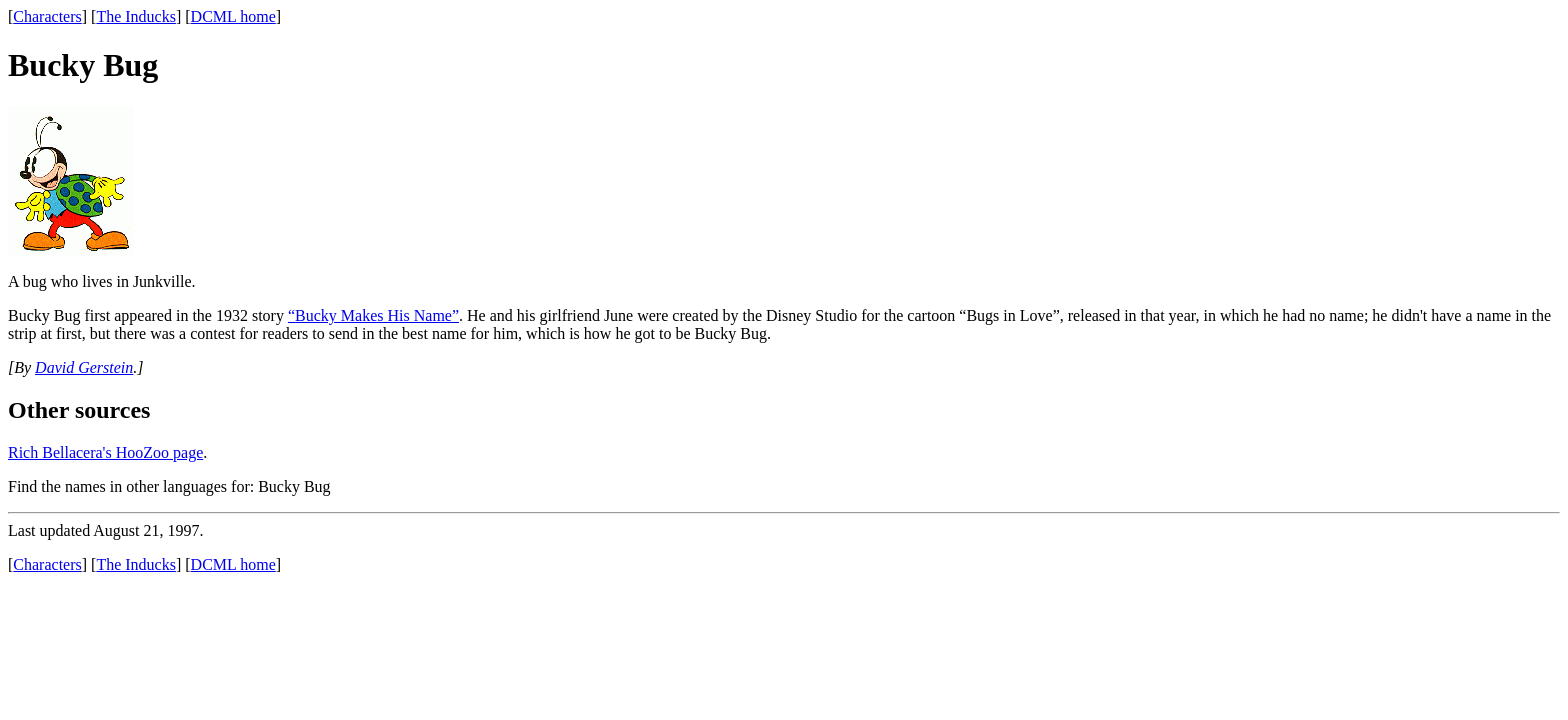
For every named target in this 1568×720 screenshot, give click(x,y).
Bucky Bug (294, 486)
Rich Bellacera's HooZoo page (105, 452)
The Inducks (136, 16)
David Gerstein (84, 367)
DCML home (233, 16)
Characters (47, 16)
